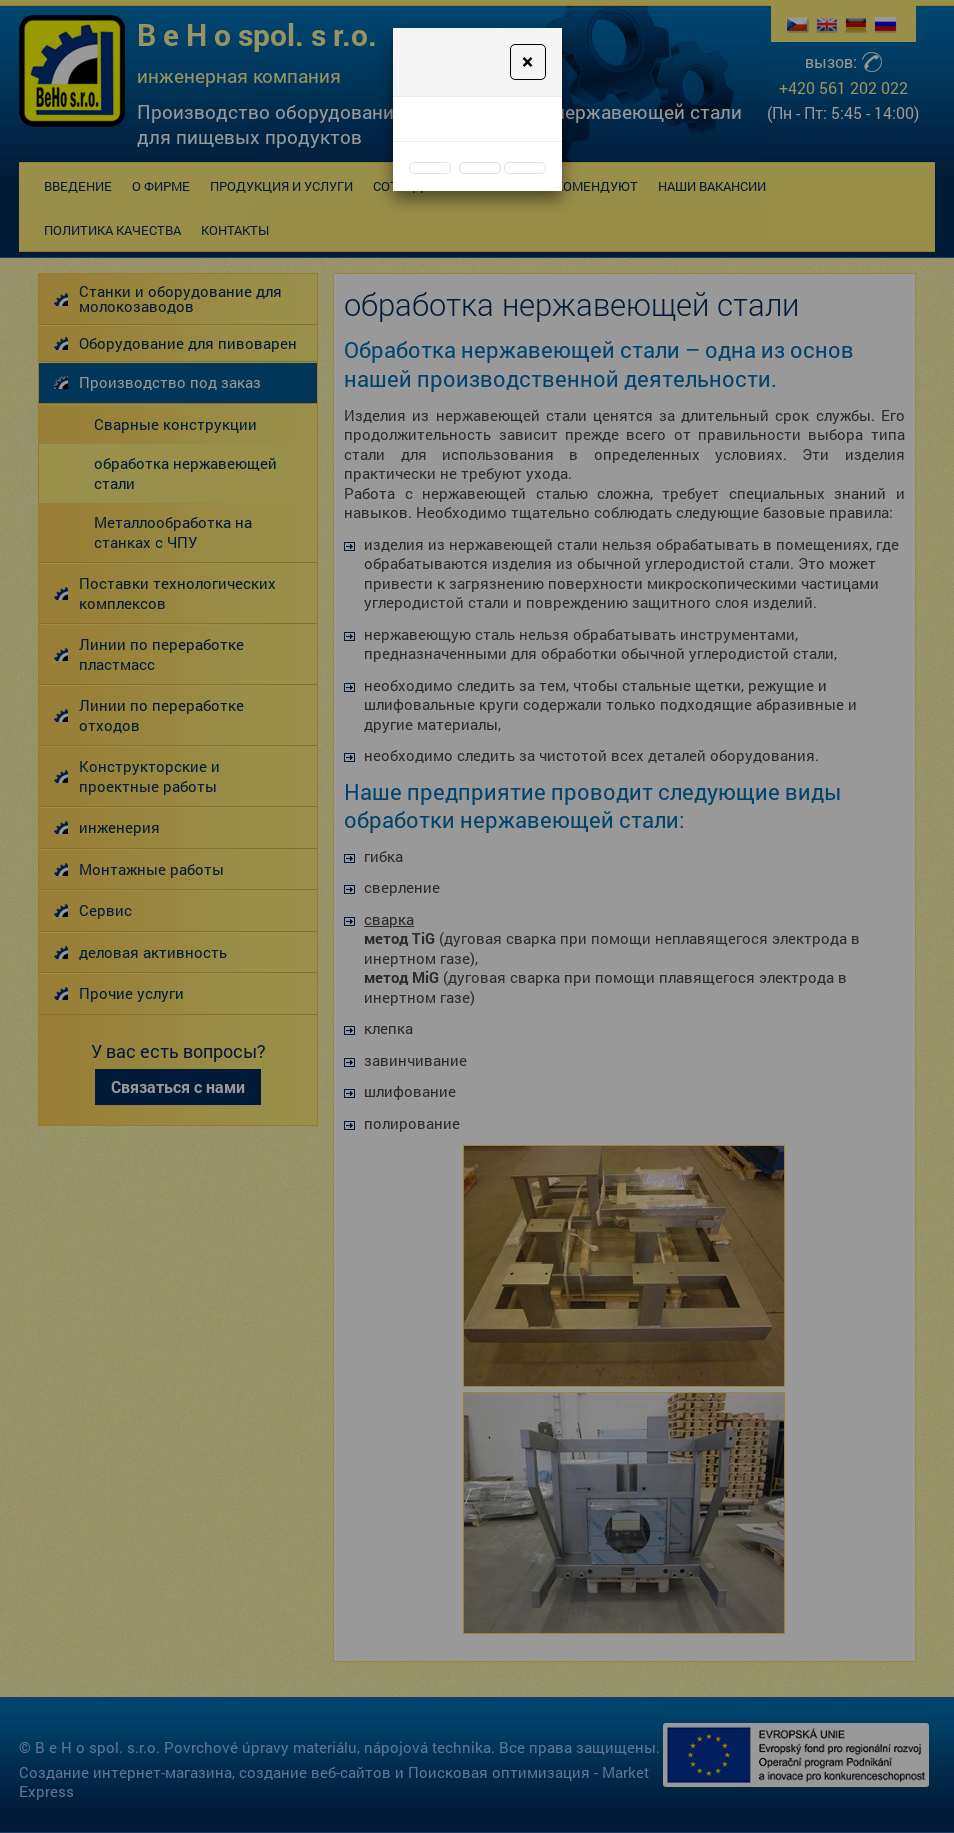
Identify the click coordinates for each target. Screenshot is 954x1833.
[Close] (527, 62)
